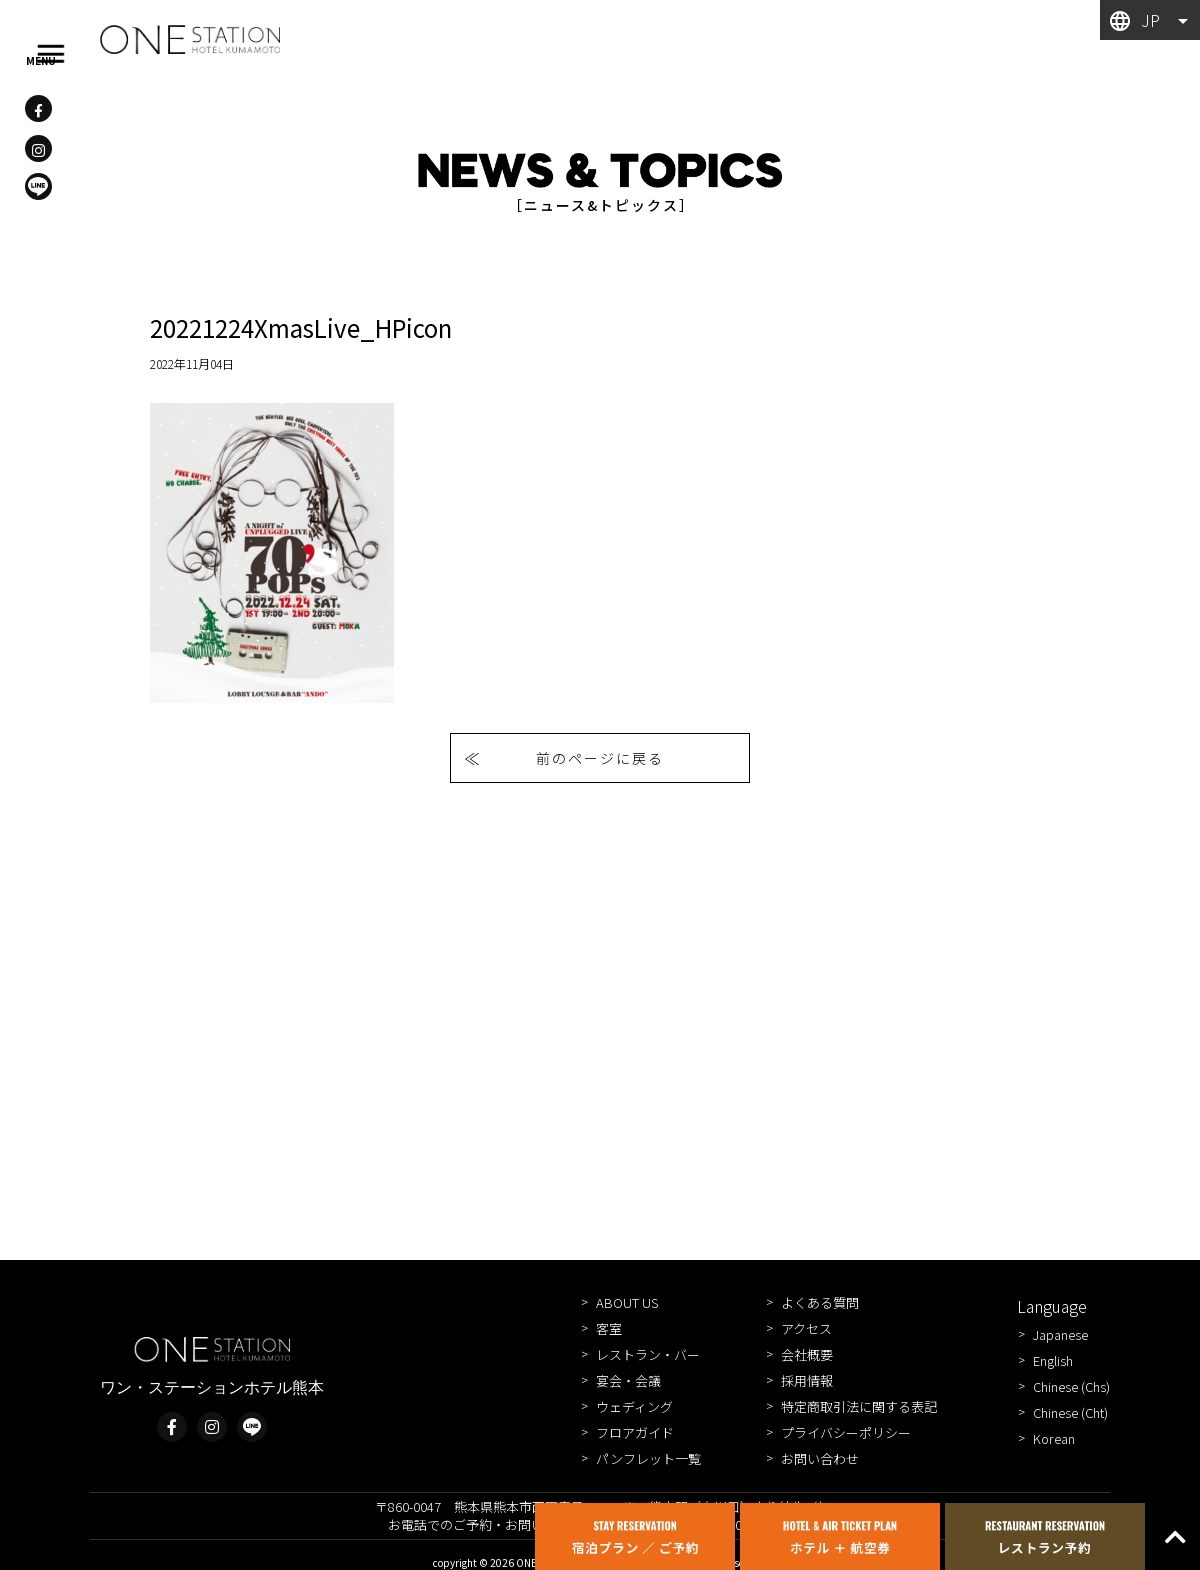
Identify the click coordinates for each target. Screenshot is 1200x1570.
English (1053, 1360)
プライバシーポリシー (846, 1432)
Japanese (1060, 1334)
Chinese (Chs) (1071, 1386)
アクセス (806, 1328)
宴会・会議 (628, 1380)
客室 (609, 1328)
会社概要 (807, 1354)
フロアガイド (635, 1432)
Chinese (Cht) (1070, 1412)
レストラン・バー (648, 1354)
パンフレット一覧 (648, 1458)
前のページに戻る (600, 758)
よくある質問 (820, 1302)
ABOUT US (627, 1302)
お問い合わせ (820, 1458)
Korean (1054, 1438)
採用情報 (807, 1380)
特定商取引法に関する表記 (859, 1406)
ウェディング (634, 1406)
